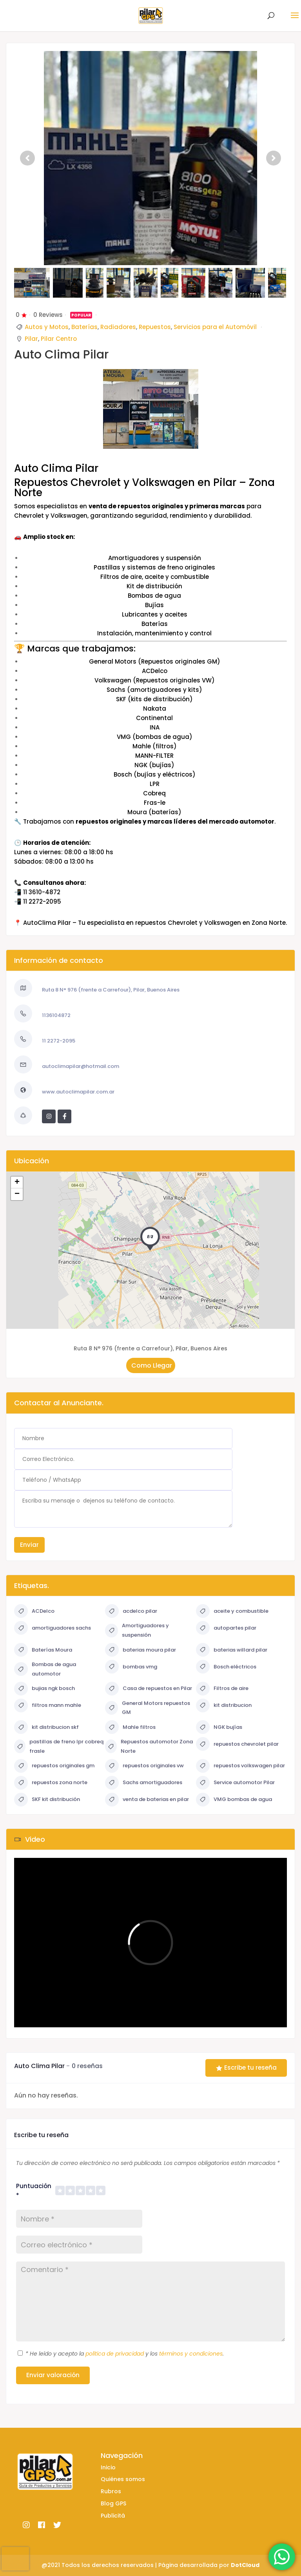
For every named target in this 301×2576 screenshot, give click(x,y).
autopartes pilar (226, 1628)
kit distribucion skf (46, 1727)
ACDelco (34, 1611)
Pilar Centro (59, 339)
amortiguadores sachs (52, 1628)
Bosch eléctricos (226, 1667)
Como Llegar (150, 1365)
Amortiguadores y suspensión (137, 1630)
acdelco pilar (131, 1611)
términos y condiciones (191, 2354)
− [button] (17, 1194)
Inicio (108, 2467)
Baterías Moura (43, 1650)
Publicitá (113, 2516)
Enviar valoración (53, 2375)
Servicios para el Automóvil (215, 327)
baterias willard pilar (231, 1650)
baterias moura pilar (140, 1650)
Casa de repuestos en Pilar (148, 1689)
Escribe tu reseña (246, 2067)
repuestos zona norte (50, 1783)
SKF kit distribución (47, 1799)
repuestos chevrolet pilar (237, 1744)
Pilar (31, 339)
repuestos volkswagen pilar (240, 1766)
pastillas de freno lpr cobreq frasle (58, 1746)
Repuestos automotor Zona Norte (149, 1746)
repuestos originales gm (54, 1766)
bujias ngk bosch (44, 1689)
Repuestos (155, 327)
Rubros (111, 2491)
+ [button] (17, 1182)
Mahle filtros (130, 1727)
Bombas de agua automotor (45, 1669)
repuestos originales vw (144, 1766)
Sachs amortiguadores (143, 1783)
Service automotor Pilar (235, 1783)
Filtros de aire (222, 1689)
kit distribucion (224, 1705)
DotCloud (245, 2565)
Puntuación (33, 2190)
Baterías (84, 327)
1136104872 (56, 1015)
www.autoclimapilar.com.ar (78, 1091)
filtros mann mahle (47, 1705)
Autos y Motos (47, 327)
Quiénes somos (123, 2479)
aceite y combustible (232, 1611)
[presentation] (15, 2559)
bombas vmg (131, 1667)
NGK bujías (219, 1727)
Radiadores (118, 327)
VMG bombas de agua (234, 1799)
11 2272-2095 (58, 1040)
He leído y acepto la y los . (124, 2354)
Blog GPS (113, 2503)
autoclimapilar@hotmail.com (80, 1066)
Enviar (29, 1545)
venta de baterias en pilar (147, 1799)
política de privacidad (114, 2354)
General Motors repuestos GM (147, 1707)
